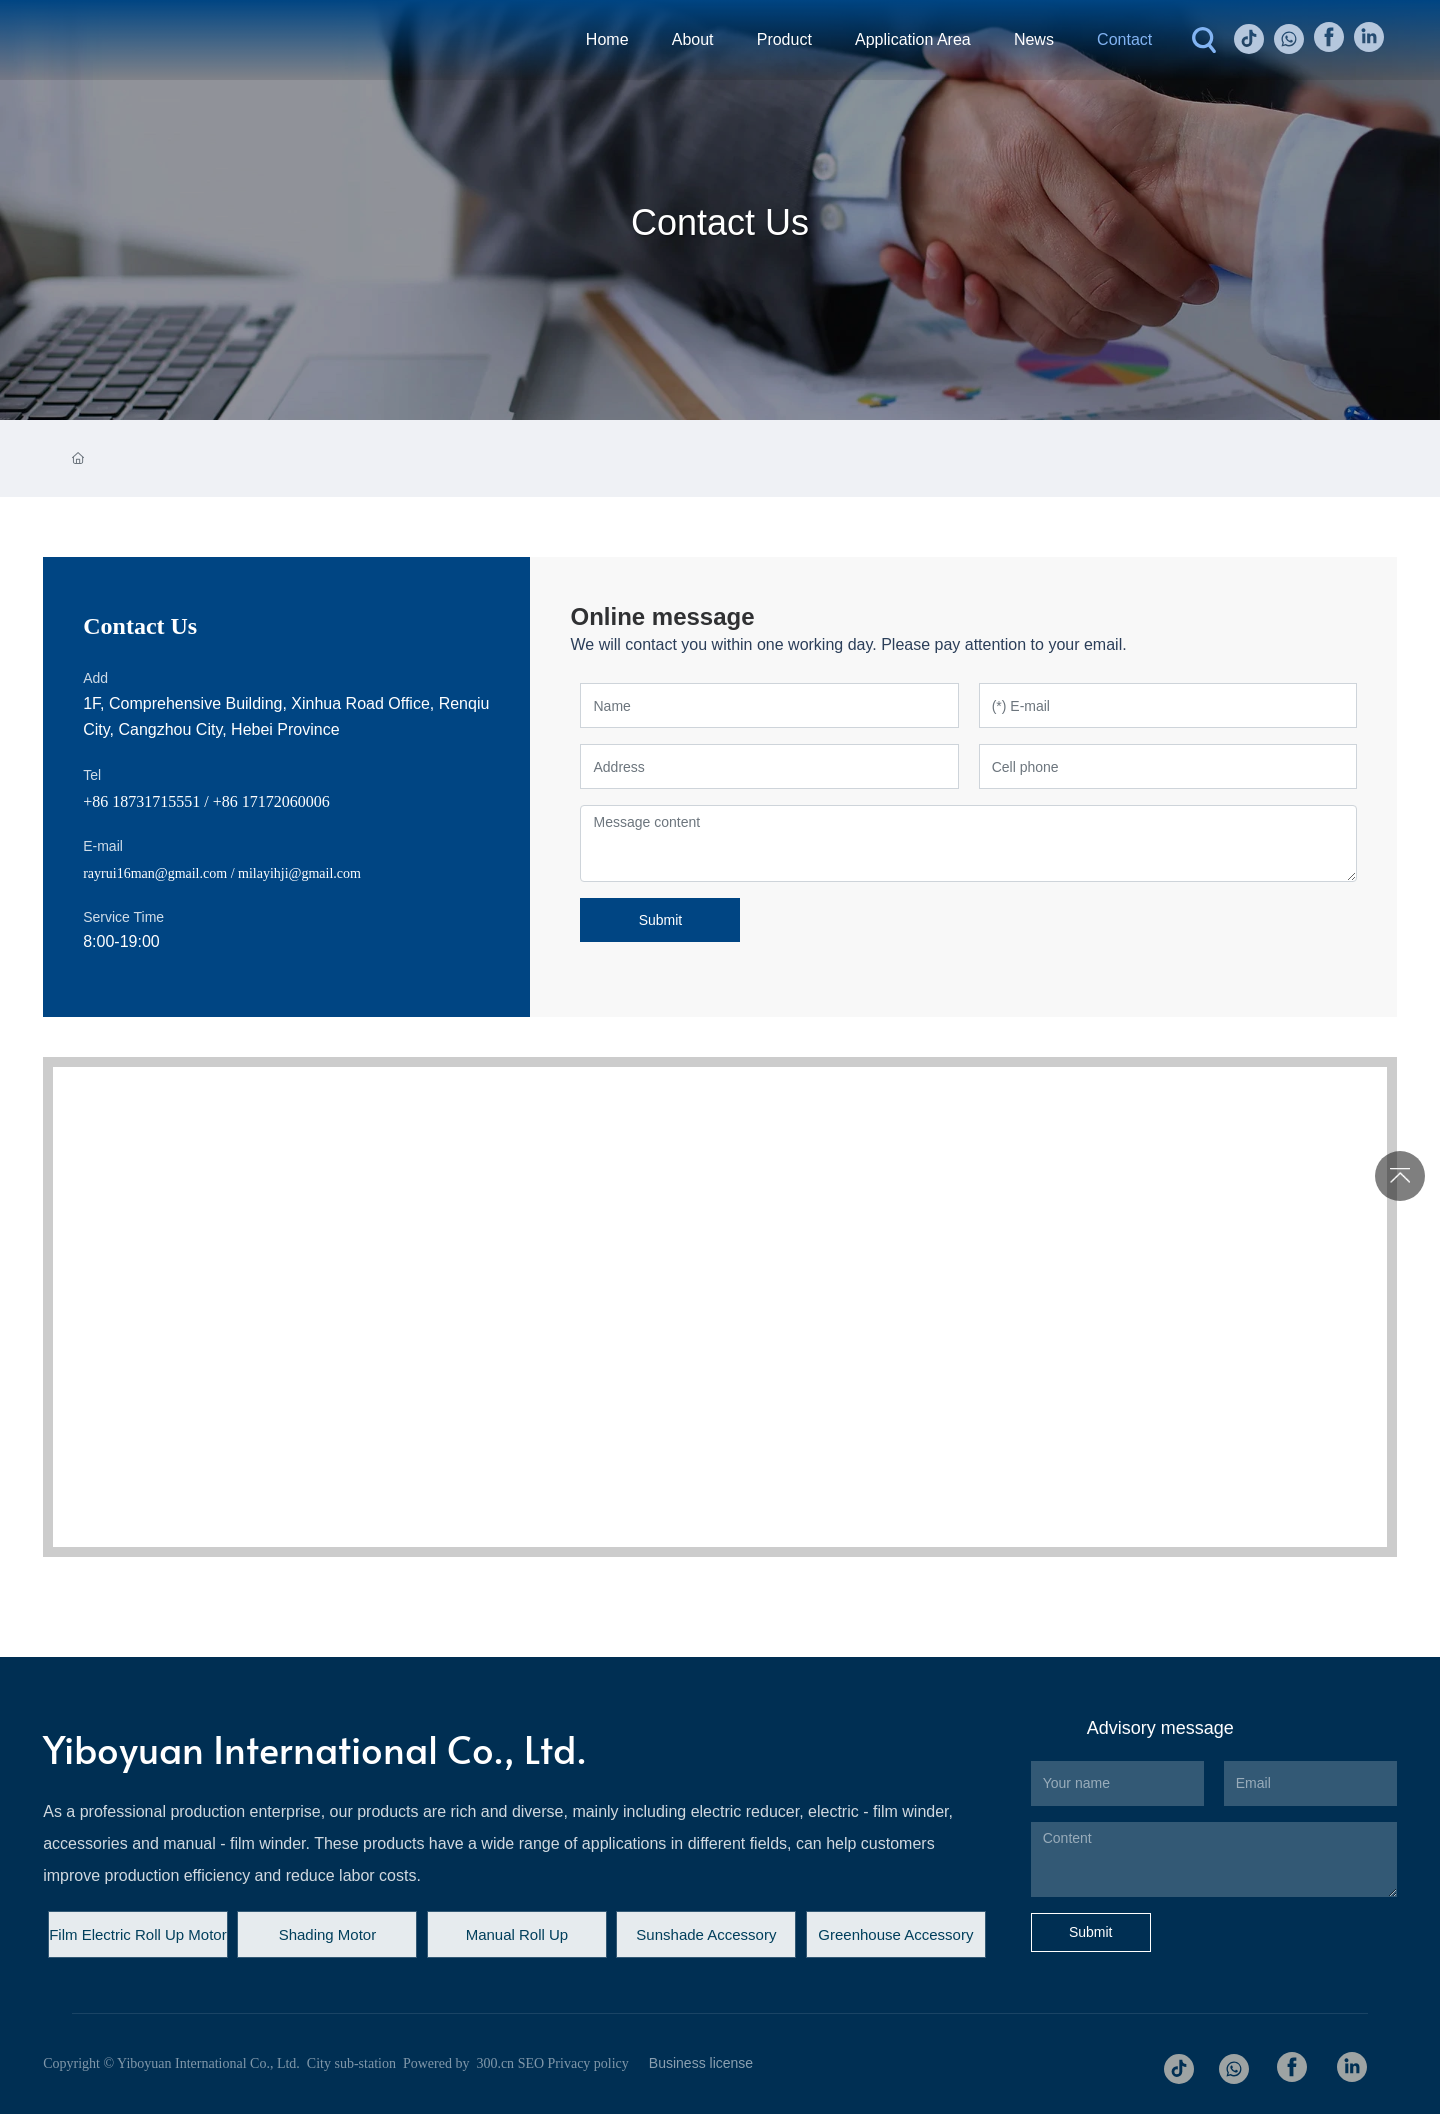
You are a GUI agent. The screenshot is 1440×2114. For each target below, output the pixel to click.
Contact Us (720, 222)
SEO (531, 2063)
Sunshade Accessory (706, 1934)
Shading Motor (328, 1934)
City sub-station (351, 2063)
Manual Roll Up (517, 1934)
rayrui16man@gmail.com (155, 873)
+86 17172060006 (271, 801)
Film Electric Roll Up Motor (138, 1934)
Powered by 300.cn (456, 2063)
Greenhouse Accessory (895, 1934)
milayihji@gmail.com (299, 873)
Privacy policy (588, 2063)
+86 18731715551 (141, 801)
